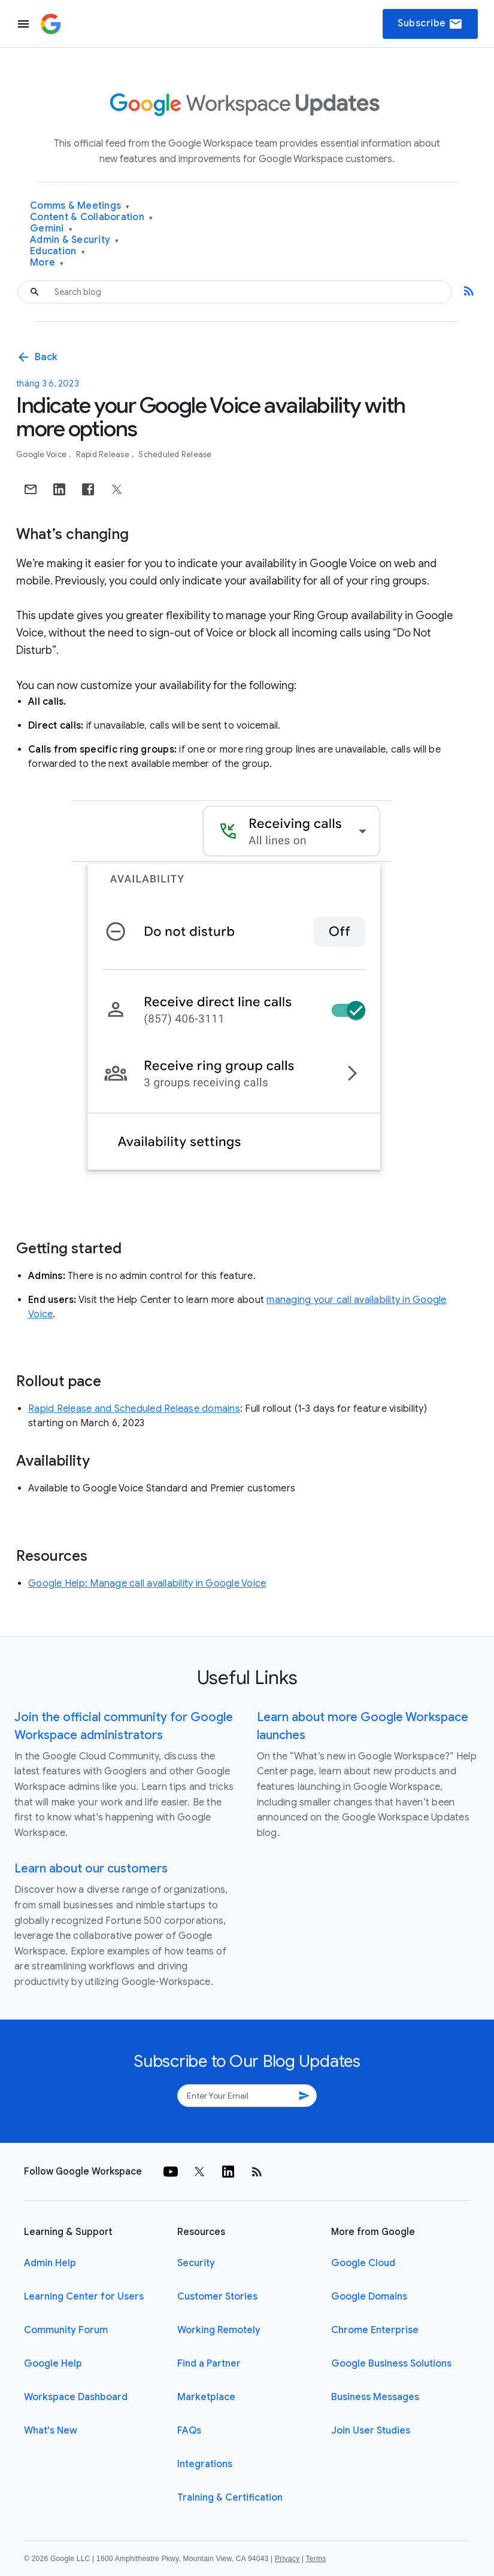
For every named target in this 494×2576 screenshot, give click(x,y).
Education (57, 251)
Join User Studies (370, 2431)
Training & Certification (230, 2498)
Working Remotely (218, 2330)
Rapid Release (104, 454)
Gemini (51, 229)
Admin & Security (74, 240)
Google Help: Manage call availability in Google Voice (147, 1584)
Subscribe (430, 24)
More (47, 263)
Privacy (287, 2558)
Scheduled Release (174, 454)
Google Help (53, 2364)
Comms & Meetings (80, 206)
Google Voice (42, 454)
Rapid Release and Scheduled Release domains (134, 1409)
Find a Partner (209, 2364)
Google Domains (369, 2297)
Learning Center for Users (84, 2297)
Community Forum (66, 2330)
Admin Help (50, 2263)
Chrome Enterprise (375, 2330)
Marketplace (206, 2397)
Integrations (204, 2464)
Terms (315, 2558)
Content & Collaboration (91, 217)
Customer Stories (217, 2297)
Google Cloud (363, 2263)
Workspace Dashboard (76, 2397)
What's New (50, 2431)
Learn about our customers (91, 1868)
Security (196, 2263)
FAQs (189, 2431)
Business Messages (375, 2397)
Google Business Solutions (391, 2364)
